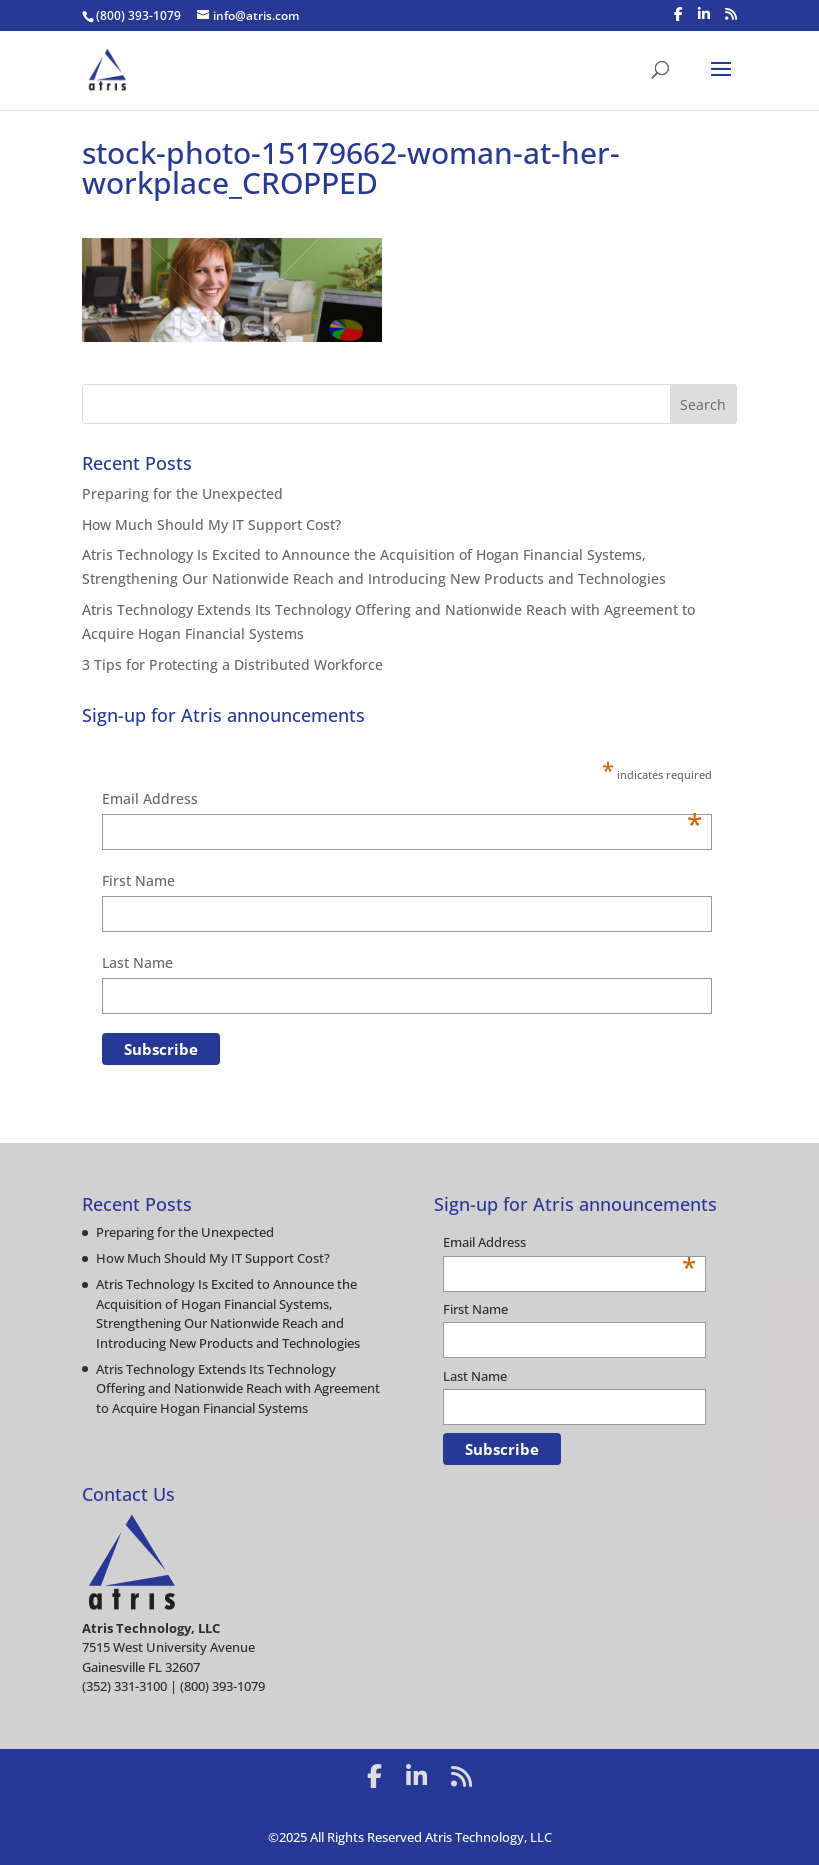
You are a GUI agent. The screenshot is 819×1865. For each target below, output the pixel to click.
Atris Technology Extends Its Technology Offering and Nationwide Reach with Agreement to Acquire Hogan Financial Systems (238, 1388)
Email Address (402, 800)
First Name (138, 880)
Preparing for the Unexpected (182, 493)
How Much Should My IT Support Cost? (211, 524)
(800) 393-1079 (138, 15)
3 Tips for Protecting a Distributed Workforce (232, 664)
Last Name (137, 962)
